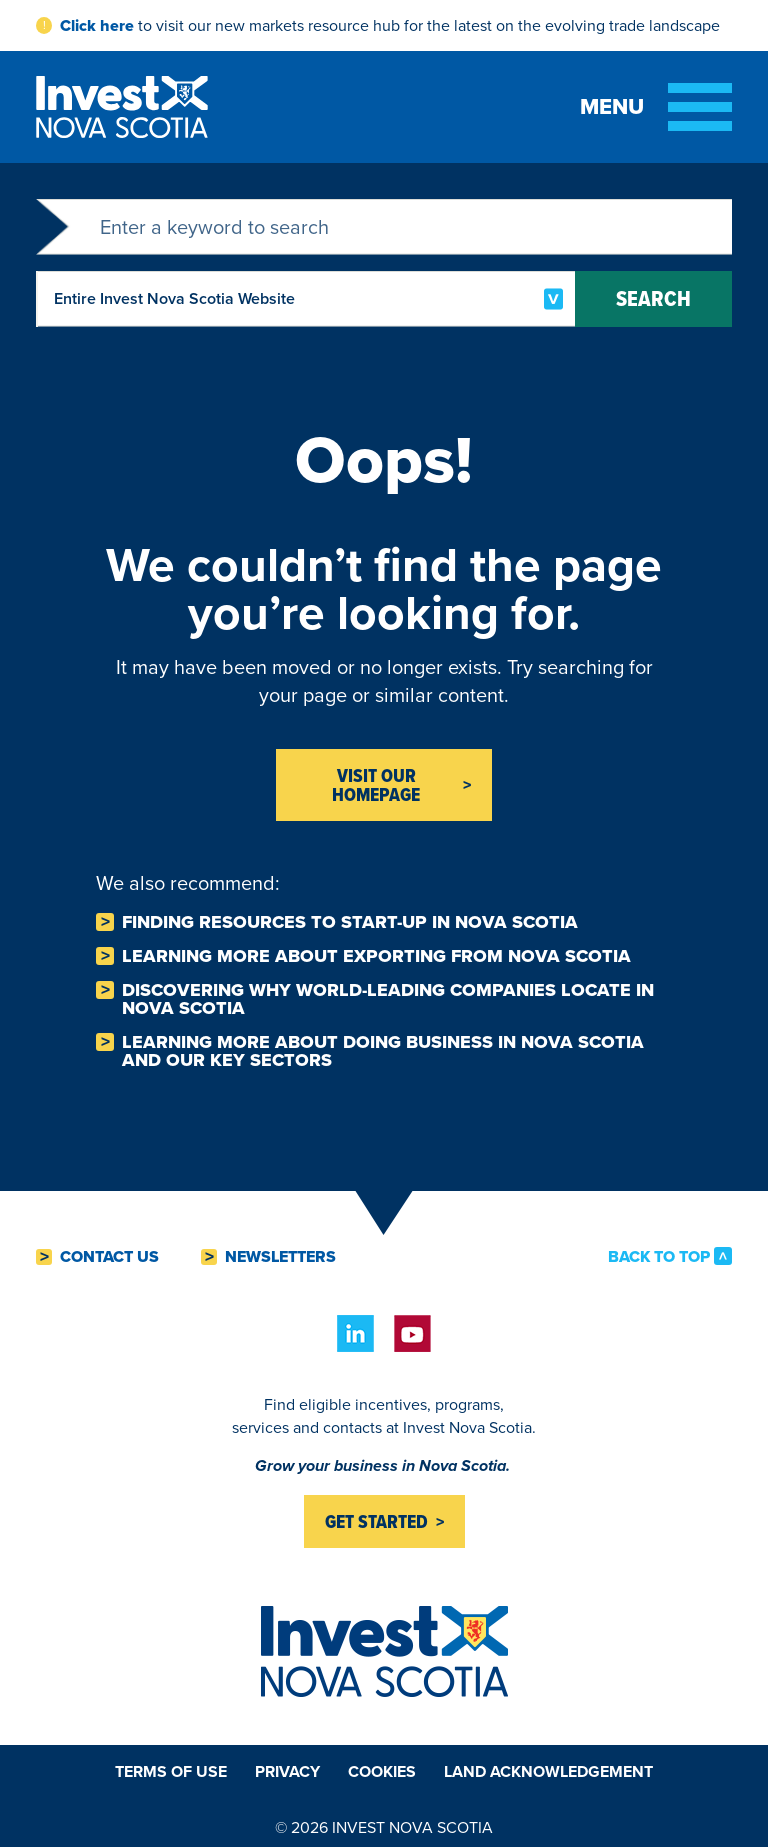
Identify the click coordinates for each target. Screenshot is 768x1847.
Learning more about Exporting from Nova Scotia (376, 956)
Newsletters (280, 1257)
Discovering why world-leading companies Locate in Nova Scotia (388, 999)
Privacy (287, 1771)
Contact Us (109, 1257)
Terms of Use (171, 1771)
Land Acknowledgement (548, 1771)
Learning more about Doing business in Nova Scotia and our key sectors (383, 1051)
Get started (376, 1521)
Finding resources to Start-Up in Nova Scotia (350, 922)
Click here (97, 25)
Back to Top (659, 1256)
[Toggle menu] (656, 107)
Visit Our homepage (376, 785)
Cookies (382, 1771)
